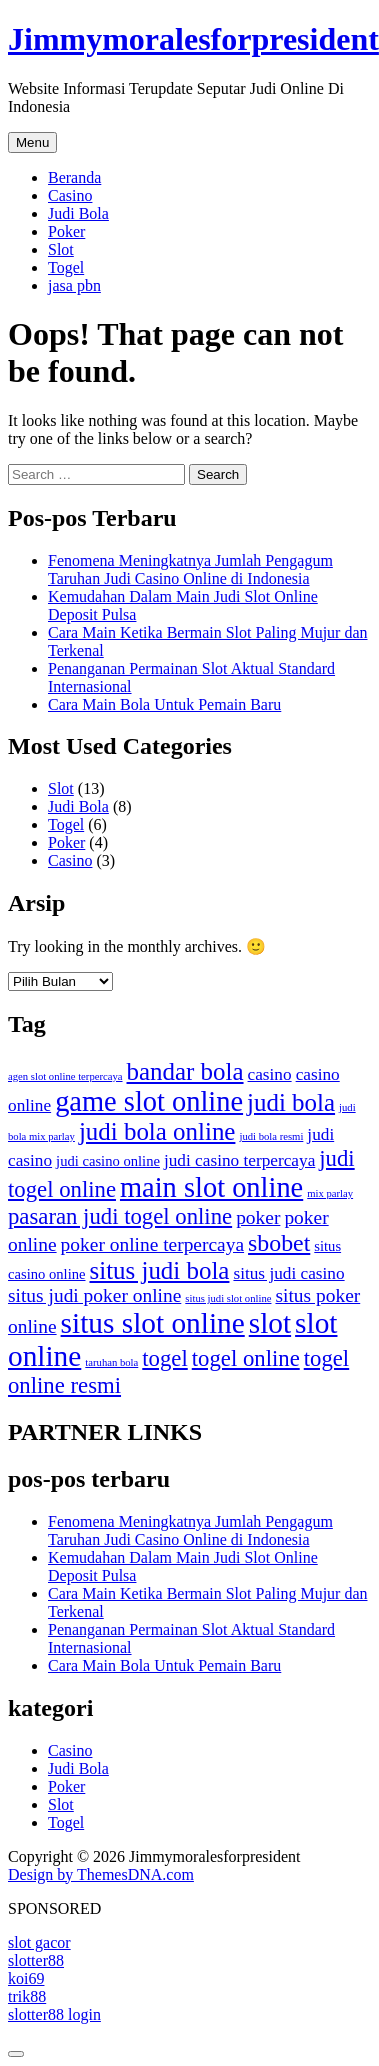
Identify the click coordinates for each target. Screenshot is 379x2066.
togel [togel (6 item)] (164, 1358)
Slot (61, 249)
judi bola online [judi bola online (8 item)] (157, 1131)
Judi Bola (78, 213)
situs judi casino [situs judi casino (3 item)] (288, 1273)
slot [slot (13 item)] (270, 1323)
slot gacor (39, 1942)
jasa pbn (74, 285)
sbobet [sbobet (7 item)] (279, 1243)
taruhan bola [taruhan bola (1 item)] (111, 1362)
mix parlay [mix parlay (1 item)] (330, 1193)
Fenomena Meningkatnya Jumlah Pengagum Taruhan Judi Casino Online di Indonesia (190, 569)
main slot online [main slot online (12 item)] (211, 1187)
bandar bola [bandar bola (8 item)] (185, 1071)
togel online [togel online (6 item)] (246, 1358)
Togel (66, 267)
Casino (70, 195)
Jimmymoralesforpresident (193, 39)
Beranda (74, 177)
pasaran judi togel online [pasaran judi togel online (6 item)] (120, 1216)
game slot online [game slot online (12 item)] (149, 1101)
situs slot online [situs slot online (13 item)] (153, 1323)
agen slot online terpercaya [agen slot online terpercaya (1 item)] (65, 1076)
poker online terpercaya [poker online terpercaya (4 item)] (152, 1244)
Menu (32, 142)
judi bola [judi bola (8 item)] (291, 1102)
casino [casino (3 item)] (270, 1074)
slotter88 (36, 1960)
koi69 (26, 1978)
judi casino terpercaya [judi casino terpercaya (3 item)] (239, 1160)
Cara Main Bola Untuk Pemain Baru (164, 704)
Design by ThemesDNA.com (101, 1874)
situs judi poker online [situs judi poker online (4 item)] (94, 1295)
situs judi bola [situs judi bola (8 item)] (160, 1270)
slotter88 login (54, 2014)
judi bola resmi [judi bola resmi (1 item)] (271, 1136)
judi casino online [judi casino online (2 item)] (108, 1161)
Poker (66, 231)
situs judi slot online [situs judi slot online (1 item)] (228, 1298)
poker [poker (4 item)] (258, 1217)
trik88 (27, 1996)
